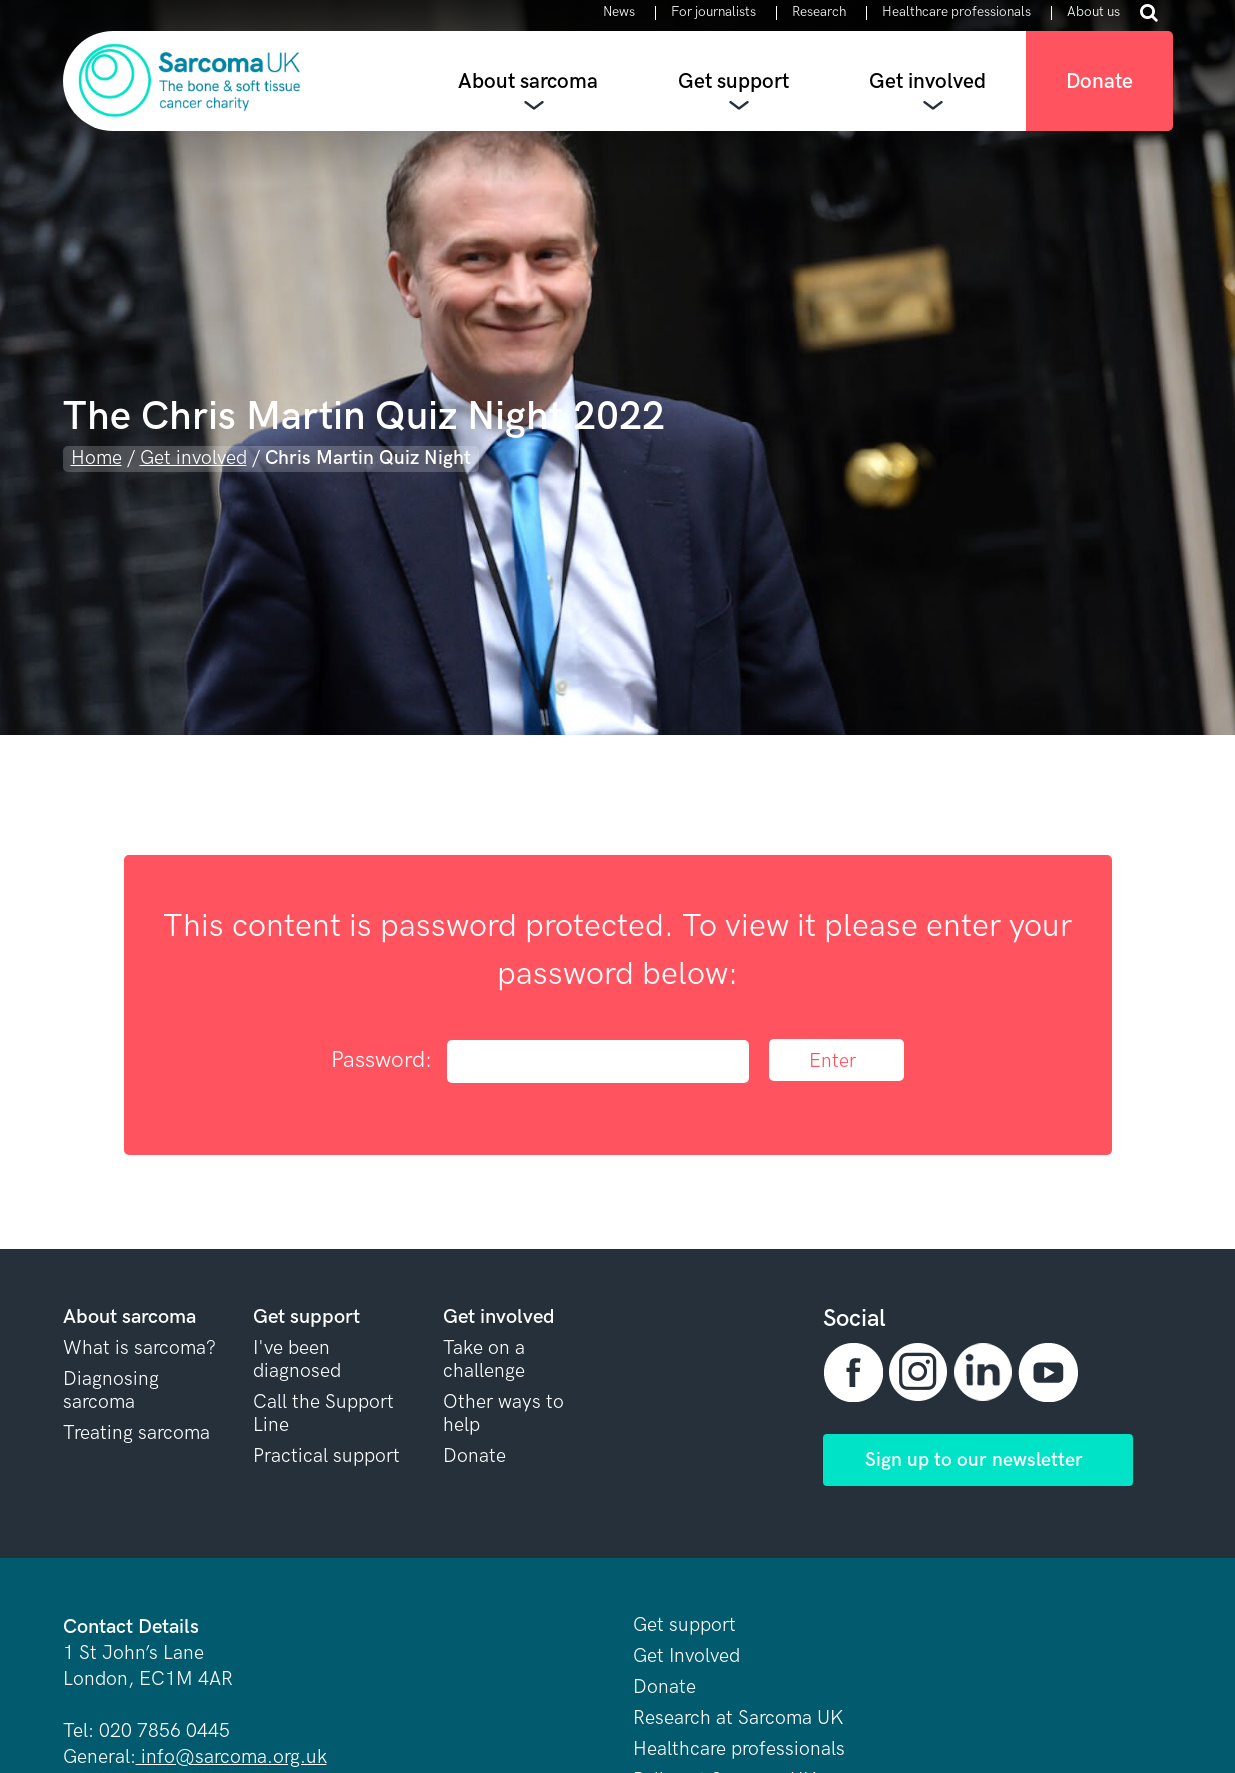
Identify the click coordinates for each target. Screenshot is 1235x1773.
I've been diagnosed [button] (297, 1360)
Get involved (927, 81)
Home (96, 458)
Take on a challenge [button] (484, 1360)
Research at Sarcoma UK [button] (738, 1718)
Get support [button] (684, 1625)
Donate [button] (474, 1456)
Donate (1099, 81)
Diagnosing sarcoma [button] (111, 1391)
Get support (733, 81)
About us (1093, 13)
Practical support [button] (326, 1456)
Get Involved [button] (686, 1656)
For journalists (713, 13)
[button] (855, 1372)
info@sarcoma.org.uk (231, 1757)
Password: (540, 1061)
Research (819, 13)
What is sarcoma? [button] (139, 1348)
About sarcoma (528, 81)
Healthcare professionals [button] (739, 1749)
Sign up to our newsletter (974, 1460)
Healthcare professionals (956, 13)
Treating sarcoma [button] (136, 1433)
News (619, 13)
